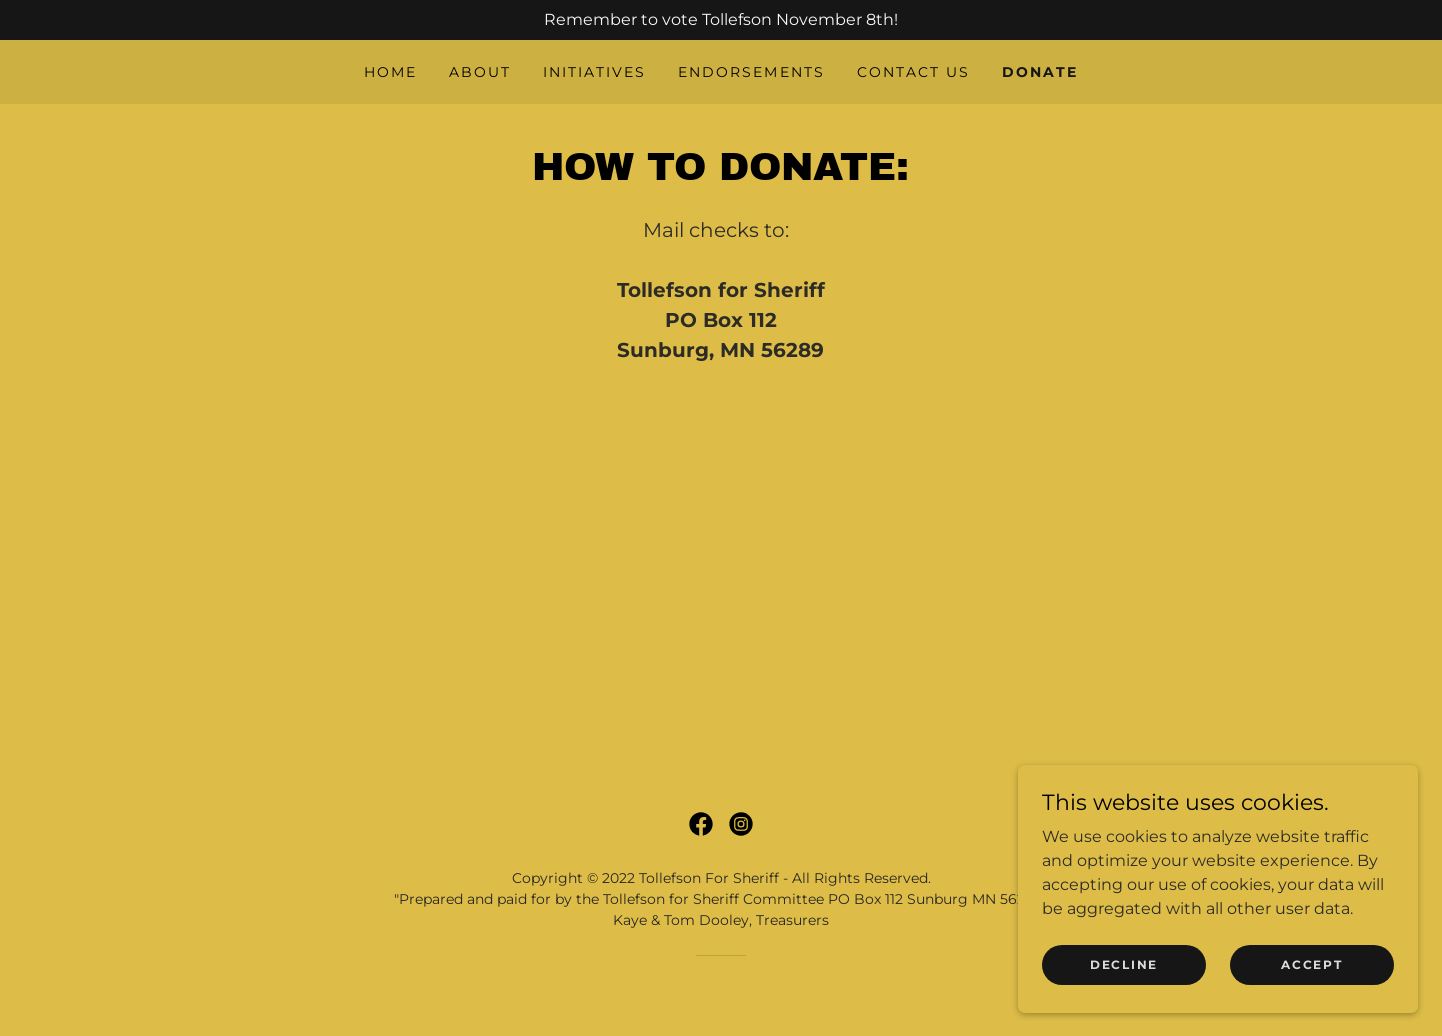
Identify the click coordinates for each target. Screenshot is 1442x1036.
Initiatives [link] (594, 72)
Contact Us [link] (913, 72)
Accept (1311, 964)
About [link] (480, 72)
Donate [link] (1040, 72)
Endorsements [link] (751, 72)
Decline (1124, 964)
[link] (701, 824)
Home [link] (390, 72)
